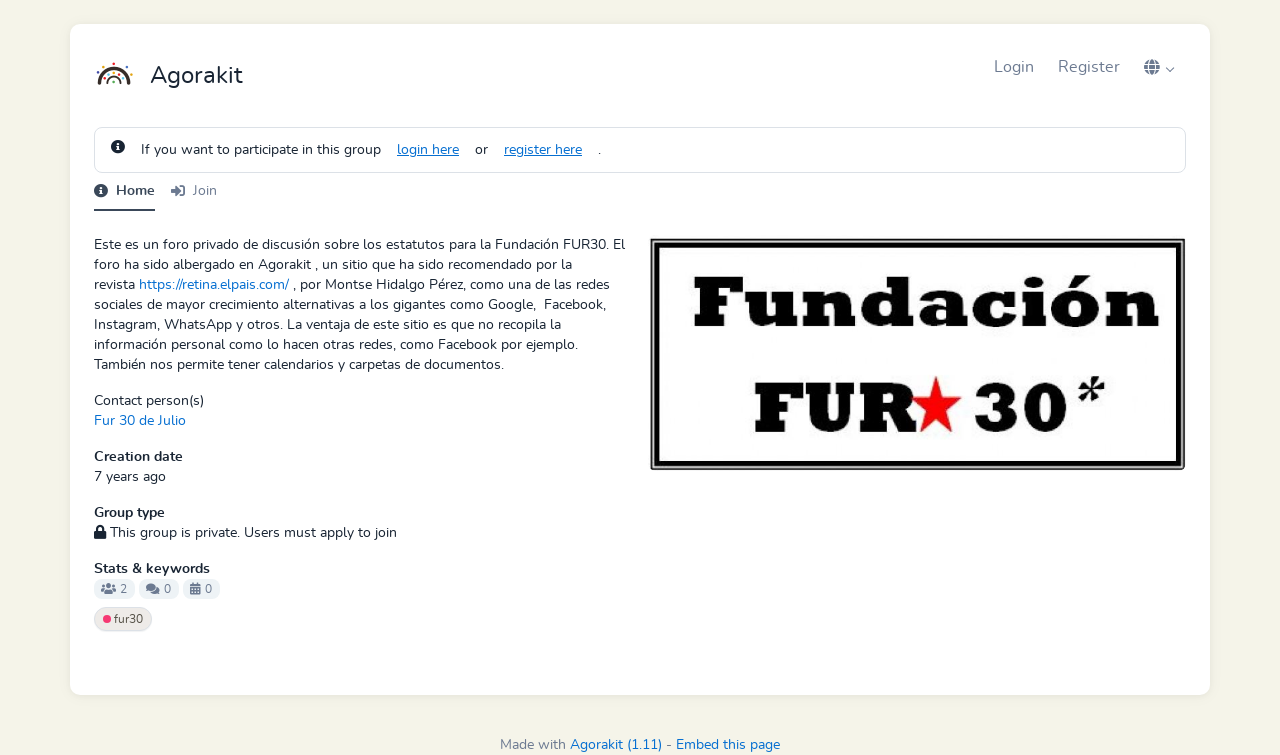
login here (428, 150)
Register (1089, 67)
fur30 (123, 619)
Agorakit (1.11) (616, 745)
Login (1014, 67)
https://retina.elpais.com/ (214, 285)
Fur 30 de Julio (140, 421)
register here (543, 150)
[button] (1159, 67)
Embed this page (728, 745)
